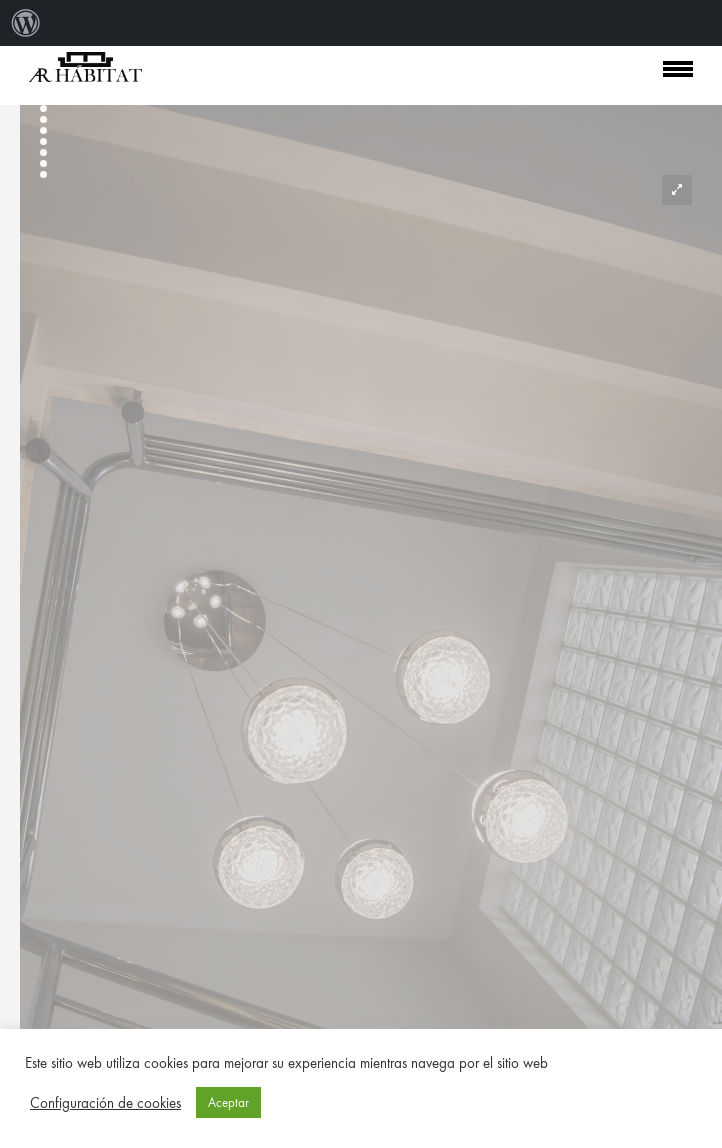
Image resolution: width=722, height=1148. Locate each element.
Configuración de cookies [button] (105, 1103)
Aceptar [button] (228, 1102)
